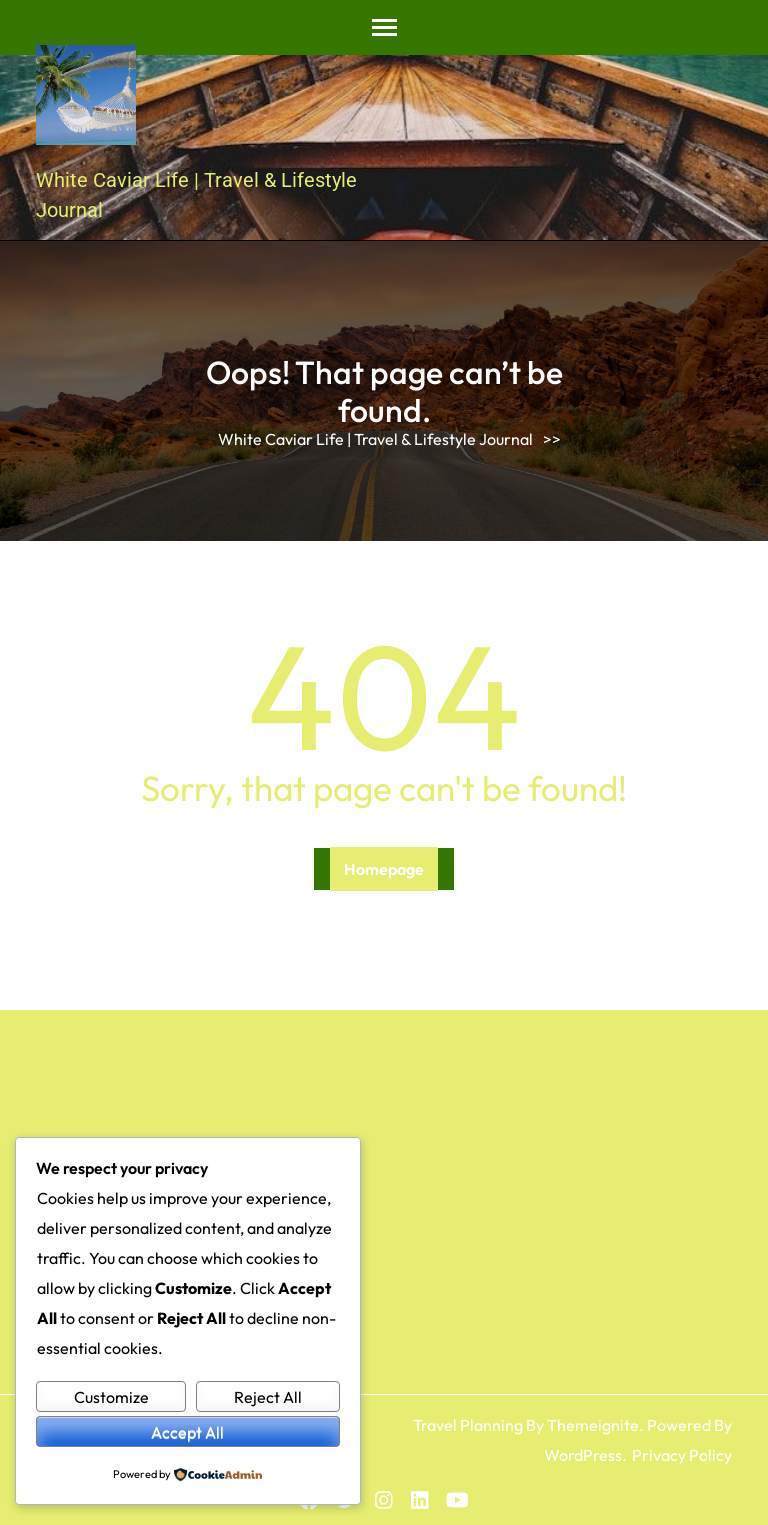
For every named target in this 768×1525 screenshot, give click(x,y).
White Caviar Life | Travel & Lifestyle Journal (375, 439)
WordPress (583, 1455)
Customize (111, 1397)
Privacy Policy (682, 1455)
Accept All (187, 1432)
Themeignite (593, 1425)
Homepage (384, 869)
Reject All (268, 1397)
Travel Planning (468, 1425)
